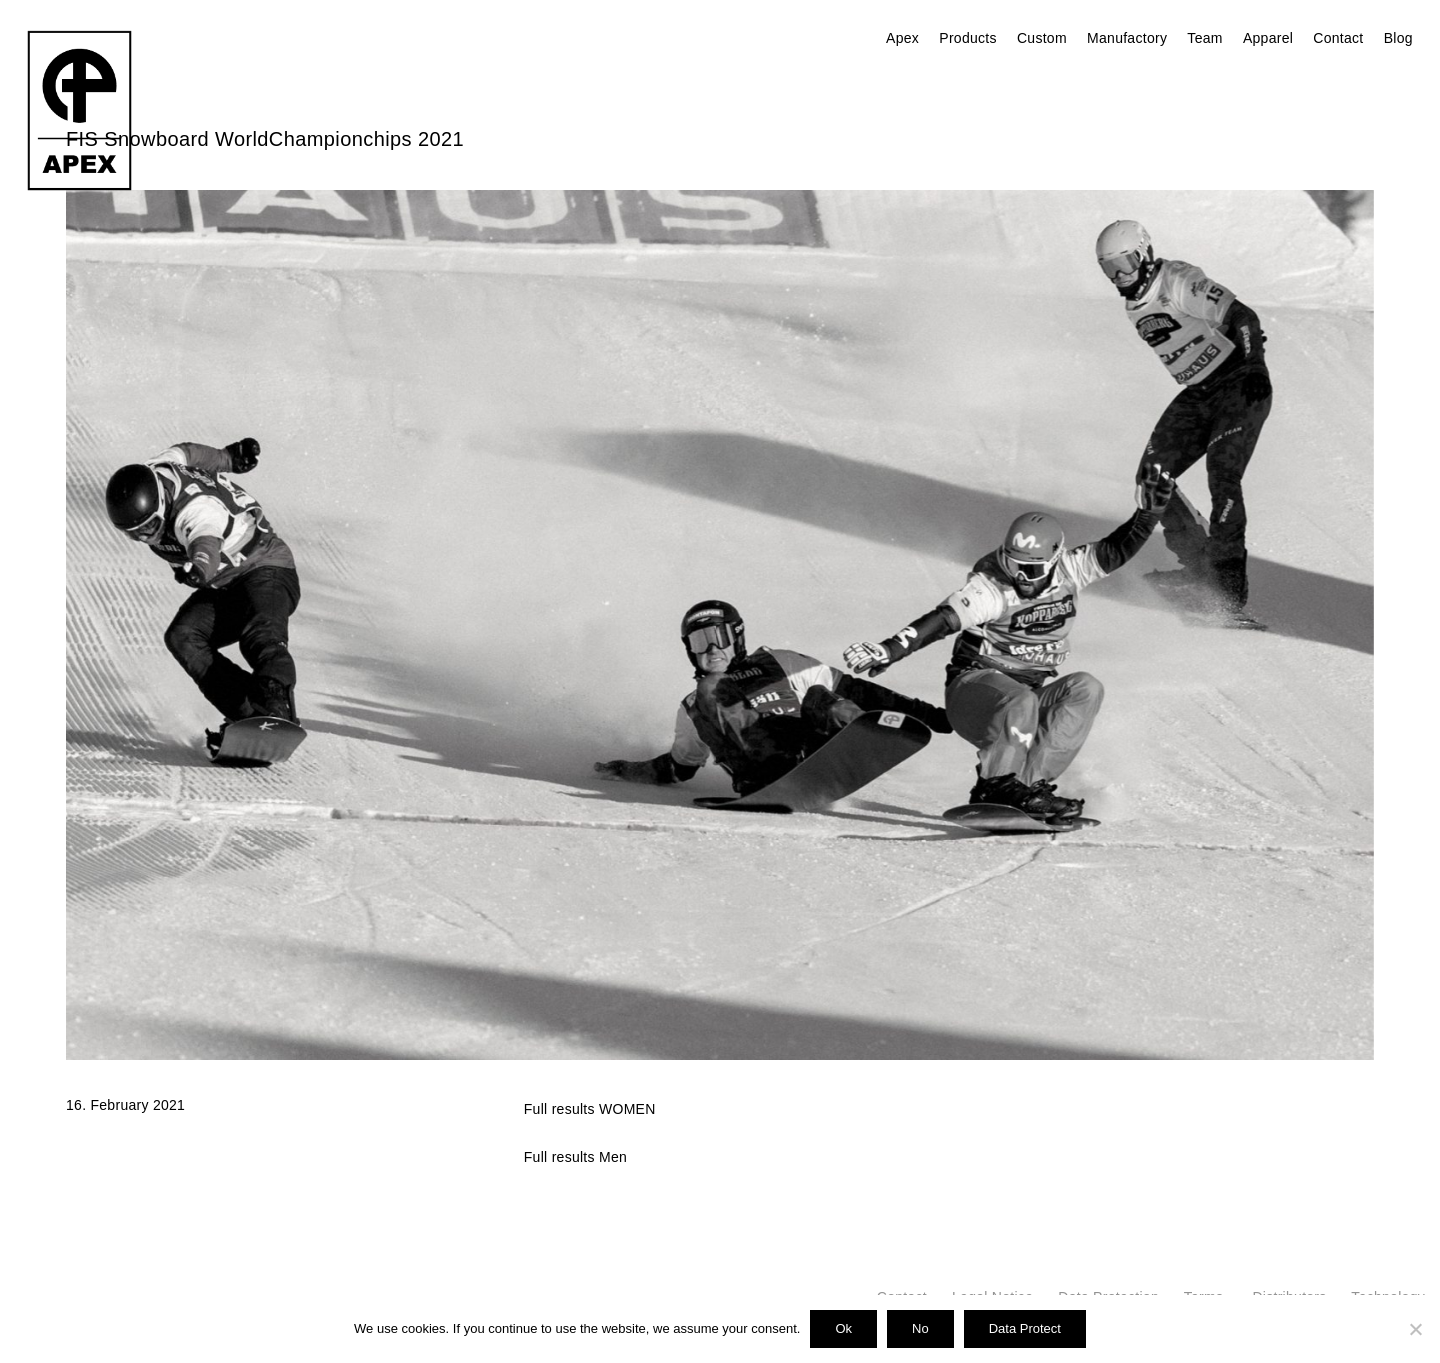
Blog (1398, 38)
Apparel (1268, 38)
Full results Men (575, 1157)
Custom (1042, 38)
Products (968, 38)
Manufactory (1127, 38)
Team (1204, 38)
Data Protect (1025, 1328)
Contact (1338, 38)
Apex (902, 38)
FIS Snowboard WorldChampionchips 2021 (265, 139)
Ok (843, 1328)
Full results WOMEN (590, 1109)
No (920, 1328)
